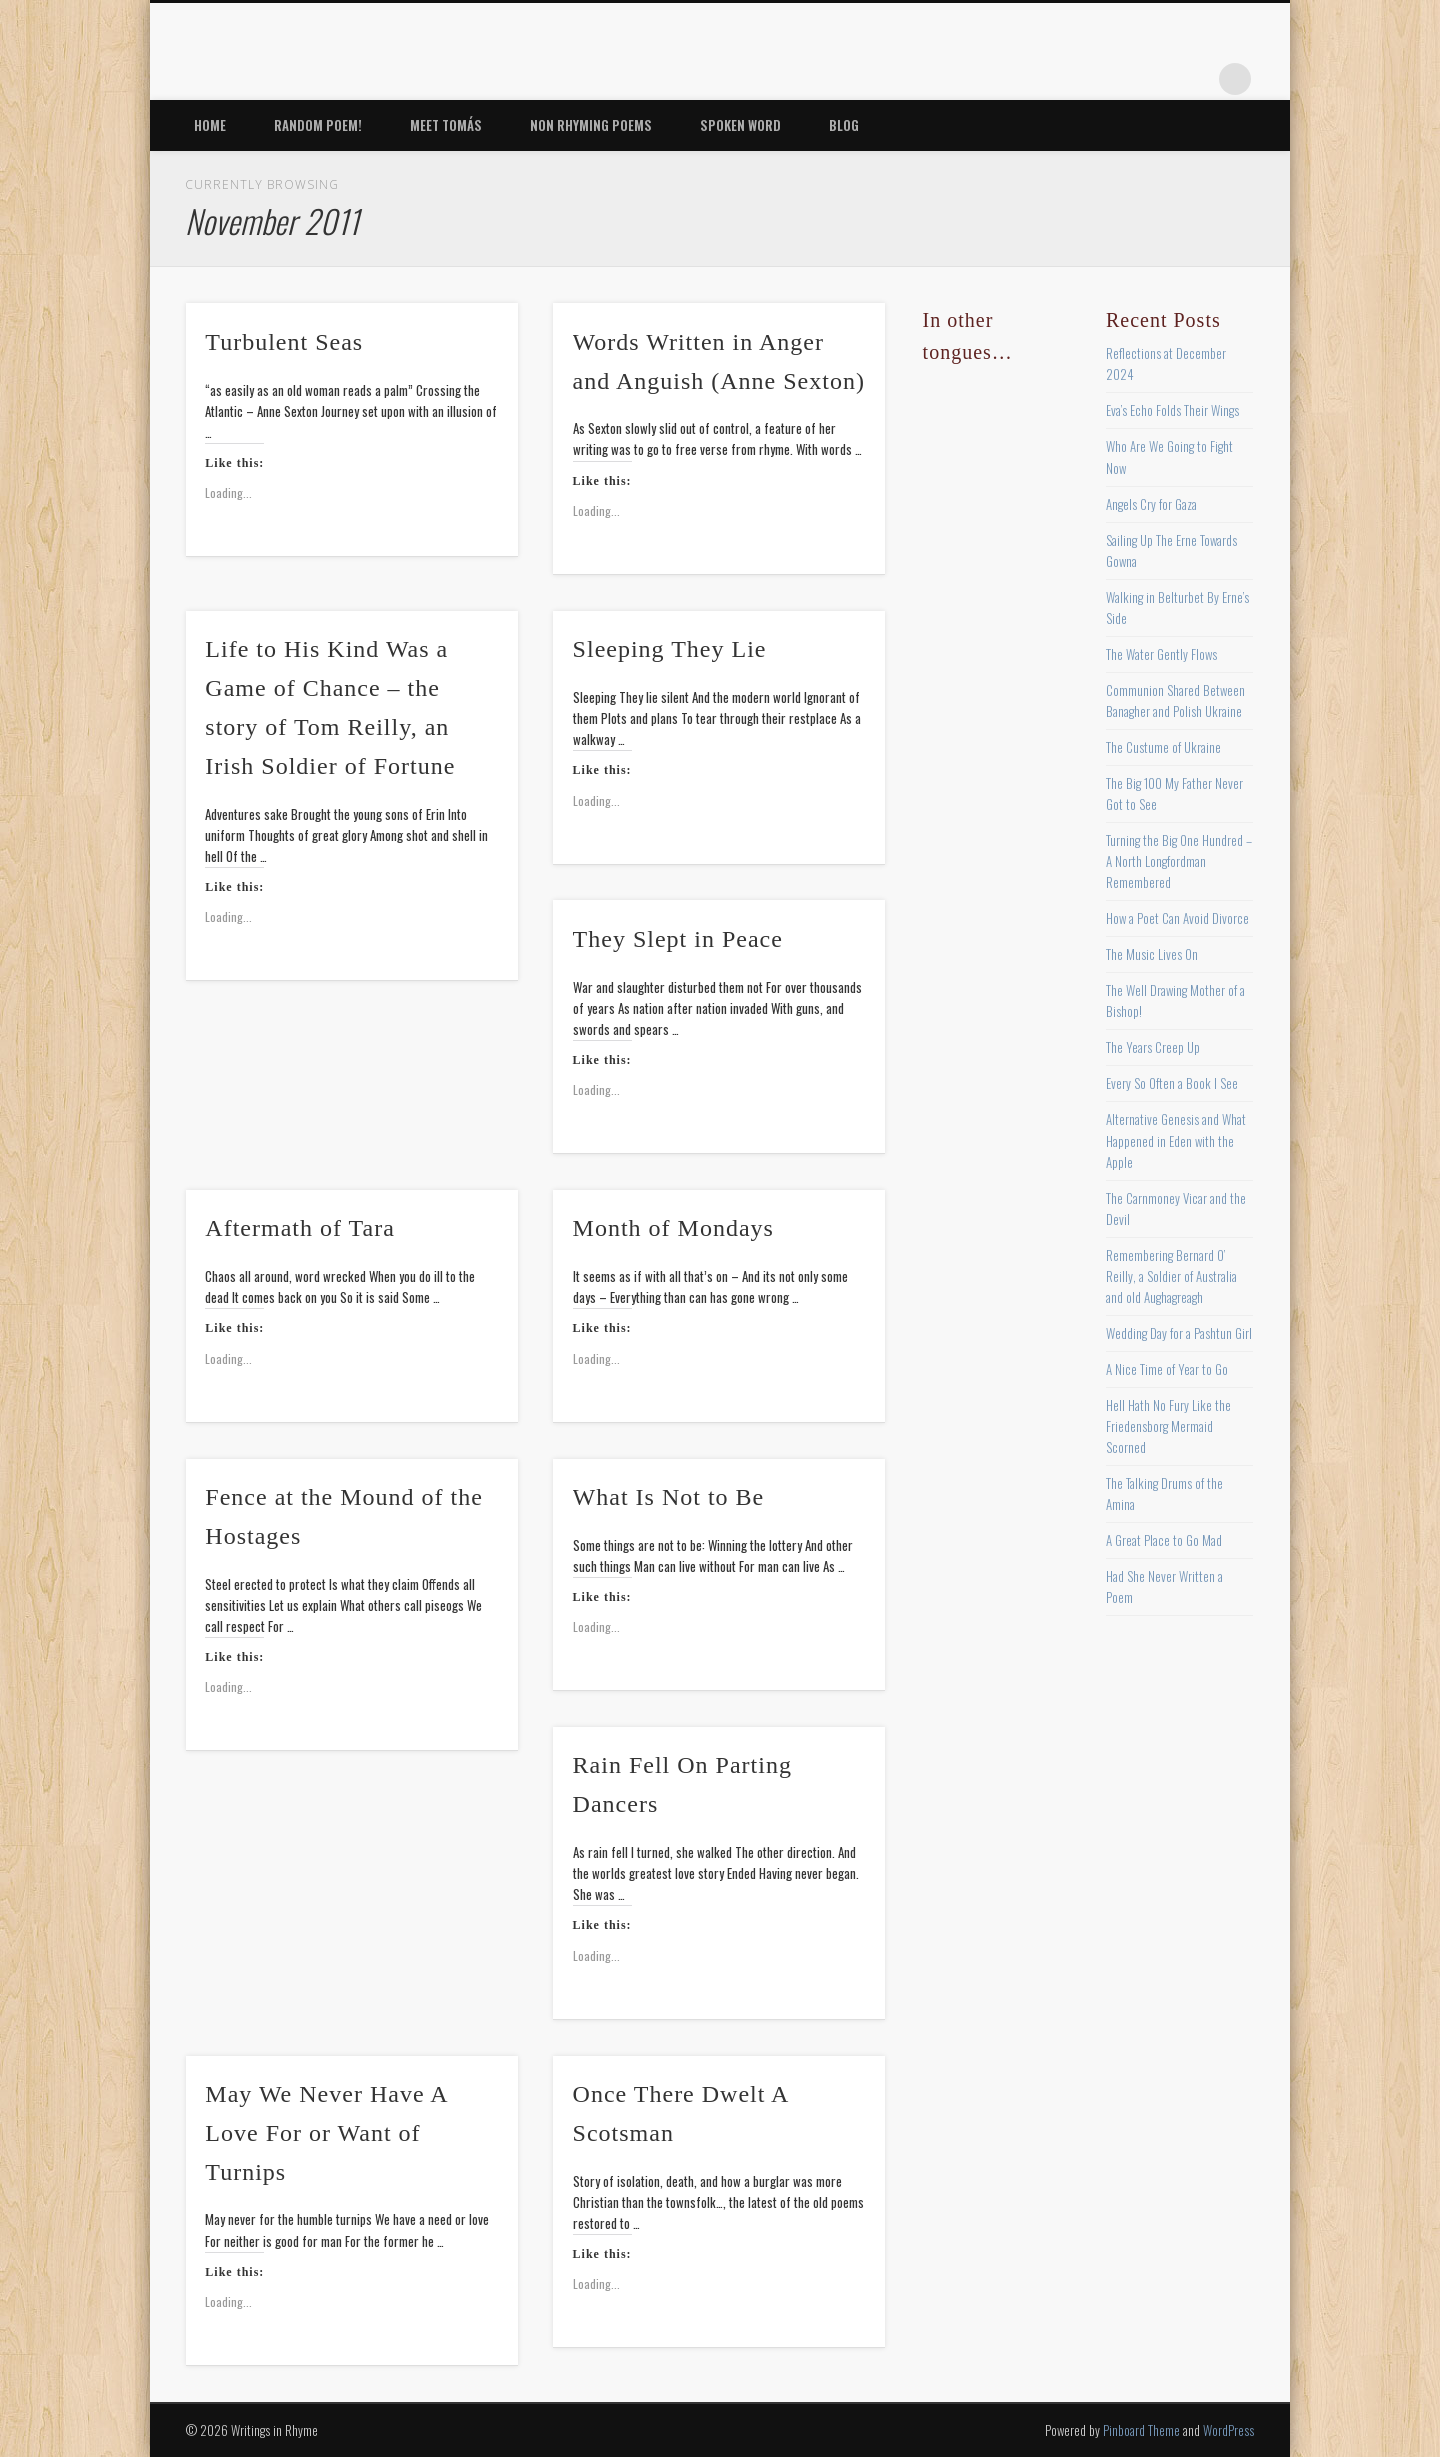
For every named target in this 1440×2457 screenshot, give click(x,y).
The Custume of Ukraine (1163, 747)
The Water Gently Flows (1161, 654)
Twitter (1071, 79)
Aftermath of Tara (299, 1228)
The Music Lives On (1152, 954)
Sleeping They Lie (670, 649)
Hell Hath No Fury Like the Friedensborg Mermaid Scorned (1168, 1426)
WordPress (1228, 2430)
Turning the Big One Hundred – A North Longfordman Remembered (1179, 861)
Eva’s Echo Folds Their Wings (1172, 410)
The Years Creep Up (1153, 1047)
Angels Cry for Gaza (1151, 504)
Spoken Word (740, 125)
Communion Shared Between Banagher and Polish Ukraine (1175, 700)
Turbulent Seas (284, 342)
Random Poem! (318, 125)
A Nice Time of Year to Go (1167, 1369)
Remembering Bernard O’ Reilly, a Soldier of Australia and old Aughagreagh (1171, 1276)
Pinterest (1112, 79)
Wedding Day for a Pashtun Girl (1179, 1333)
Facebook (1030, 79)
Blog (844, 125)
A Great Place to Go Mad (1164, 1540)
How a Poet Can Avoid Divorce (1177, 918)
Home (210, 125)
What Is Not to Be (669, 1497)
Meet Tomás (446, 125)
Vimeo (1153, 79)
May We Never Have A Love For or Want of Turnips (326, 2133)
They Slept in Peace (678, 939)
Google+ (1194, 79)
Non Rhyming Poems (591, 125)
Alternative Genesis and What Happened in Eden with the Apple (1176, 1140)
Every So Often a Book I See (1172, 1083)
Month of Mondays (673, 1228)
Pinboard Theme (1141, 2430)
